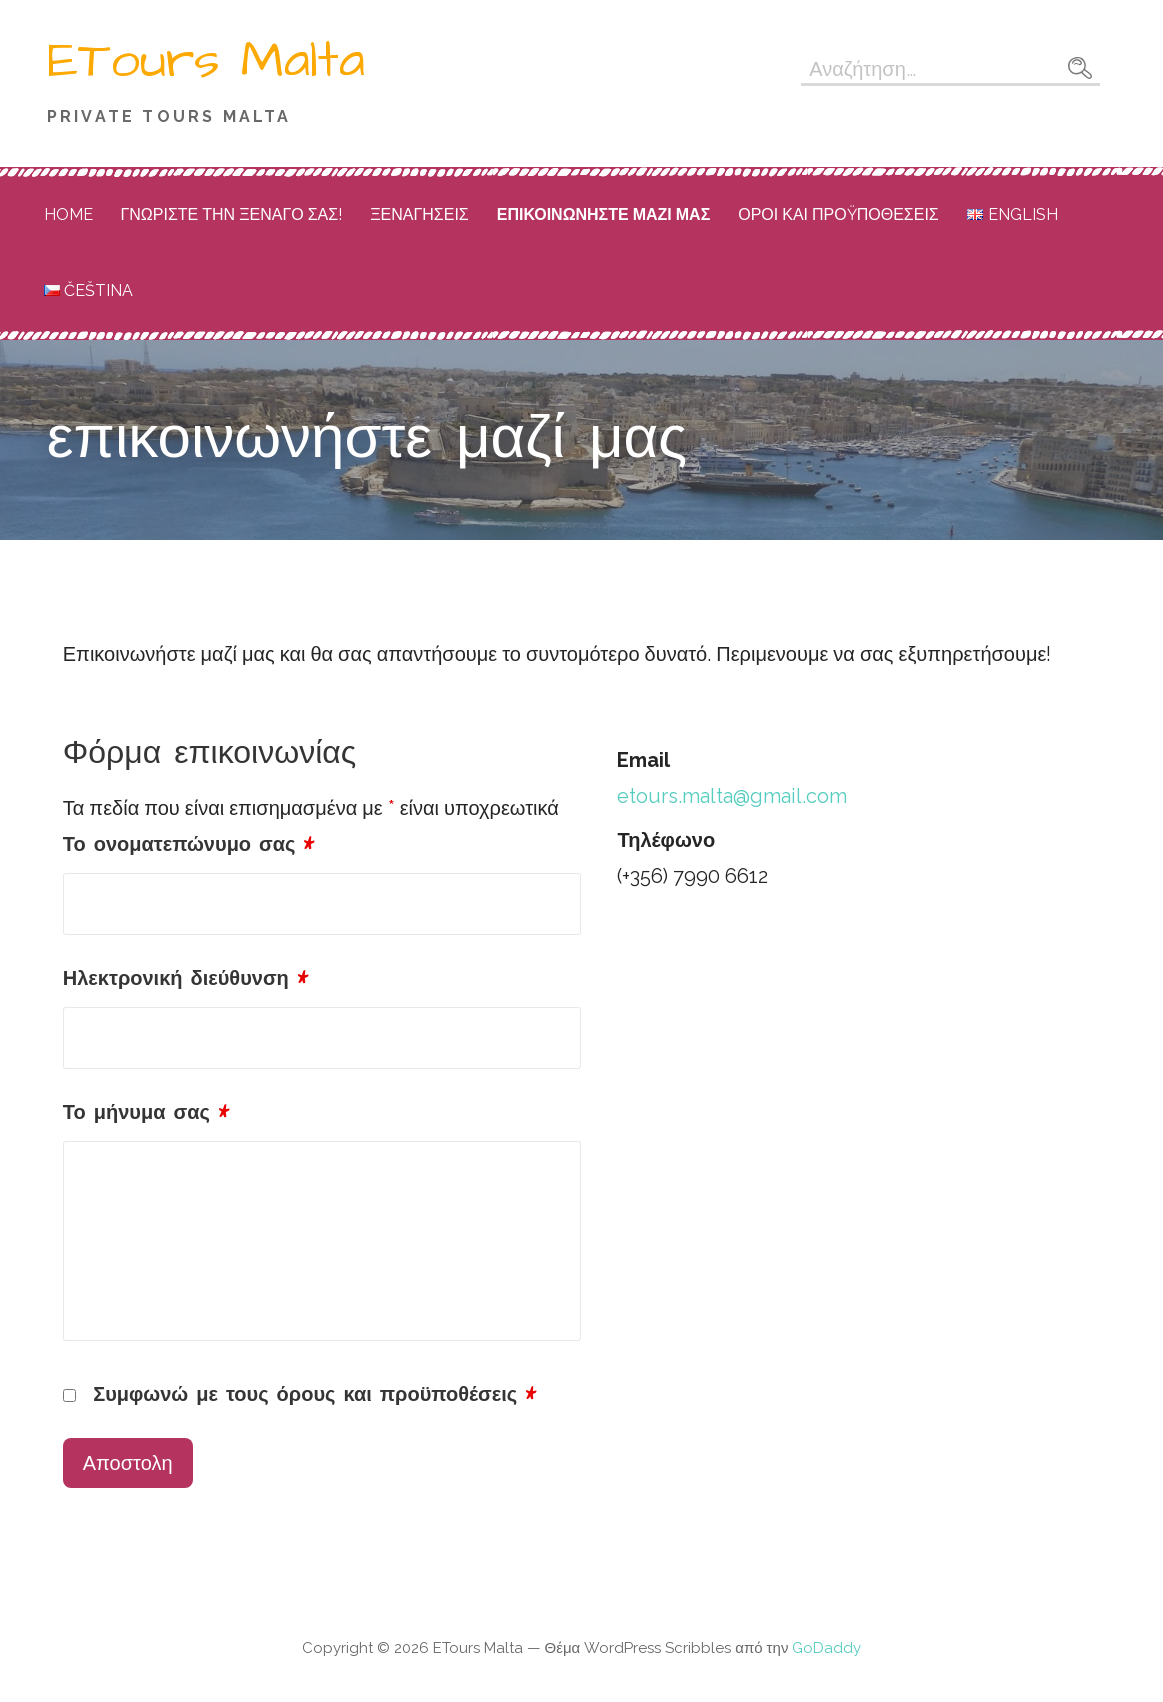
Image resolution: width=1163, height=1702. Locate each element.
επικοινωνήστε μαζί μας (604, 214)
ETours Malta (206, 61)
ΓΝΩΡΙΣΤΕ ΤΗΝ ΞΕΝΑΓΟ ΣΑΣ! (232, 214)
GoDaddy (826, 1648)
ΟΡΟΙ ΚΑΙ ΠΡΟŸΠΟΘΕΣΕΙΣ (838, 214)
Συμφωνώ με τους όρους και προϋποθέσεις (314, 1395)
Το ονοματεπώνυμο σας (189, 845)
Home (68, 214)
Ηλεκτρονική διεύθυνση (185, 979)
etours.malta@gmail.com (732, 796)
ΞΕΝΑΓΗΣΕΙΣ (419, 214)
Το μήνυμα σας (146, 1113)
